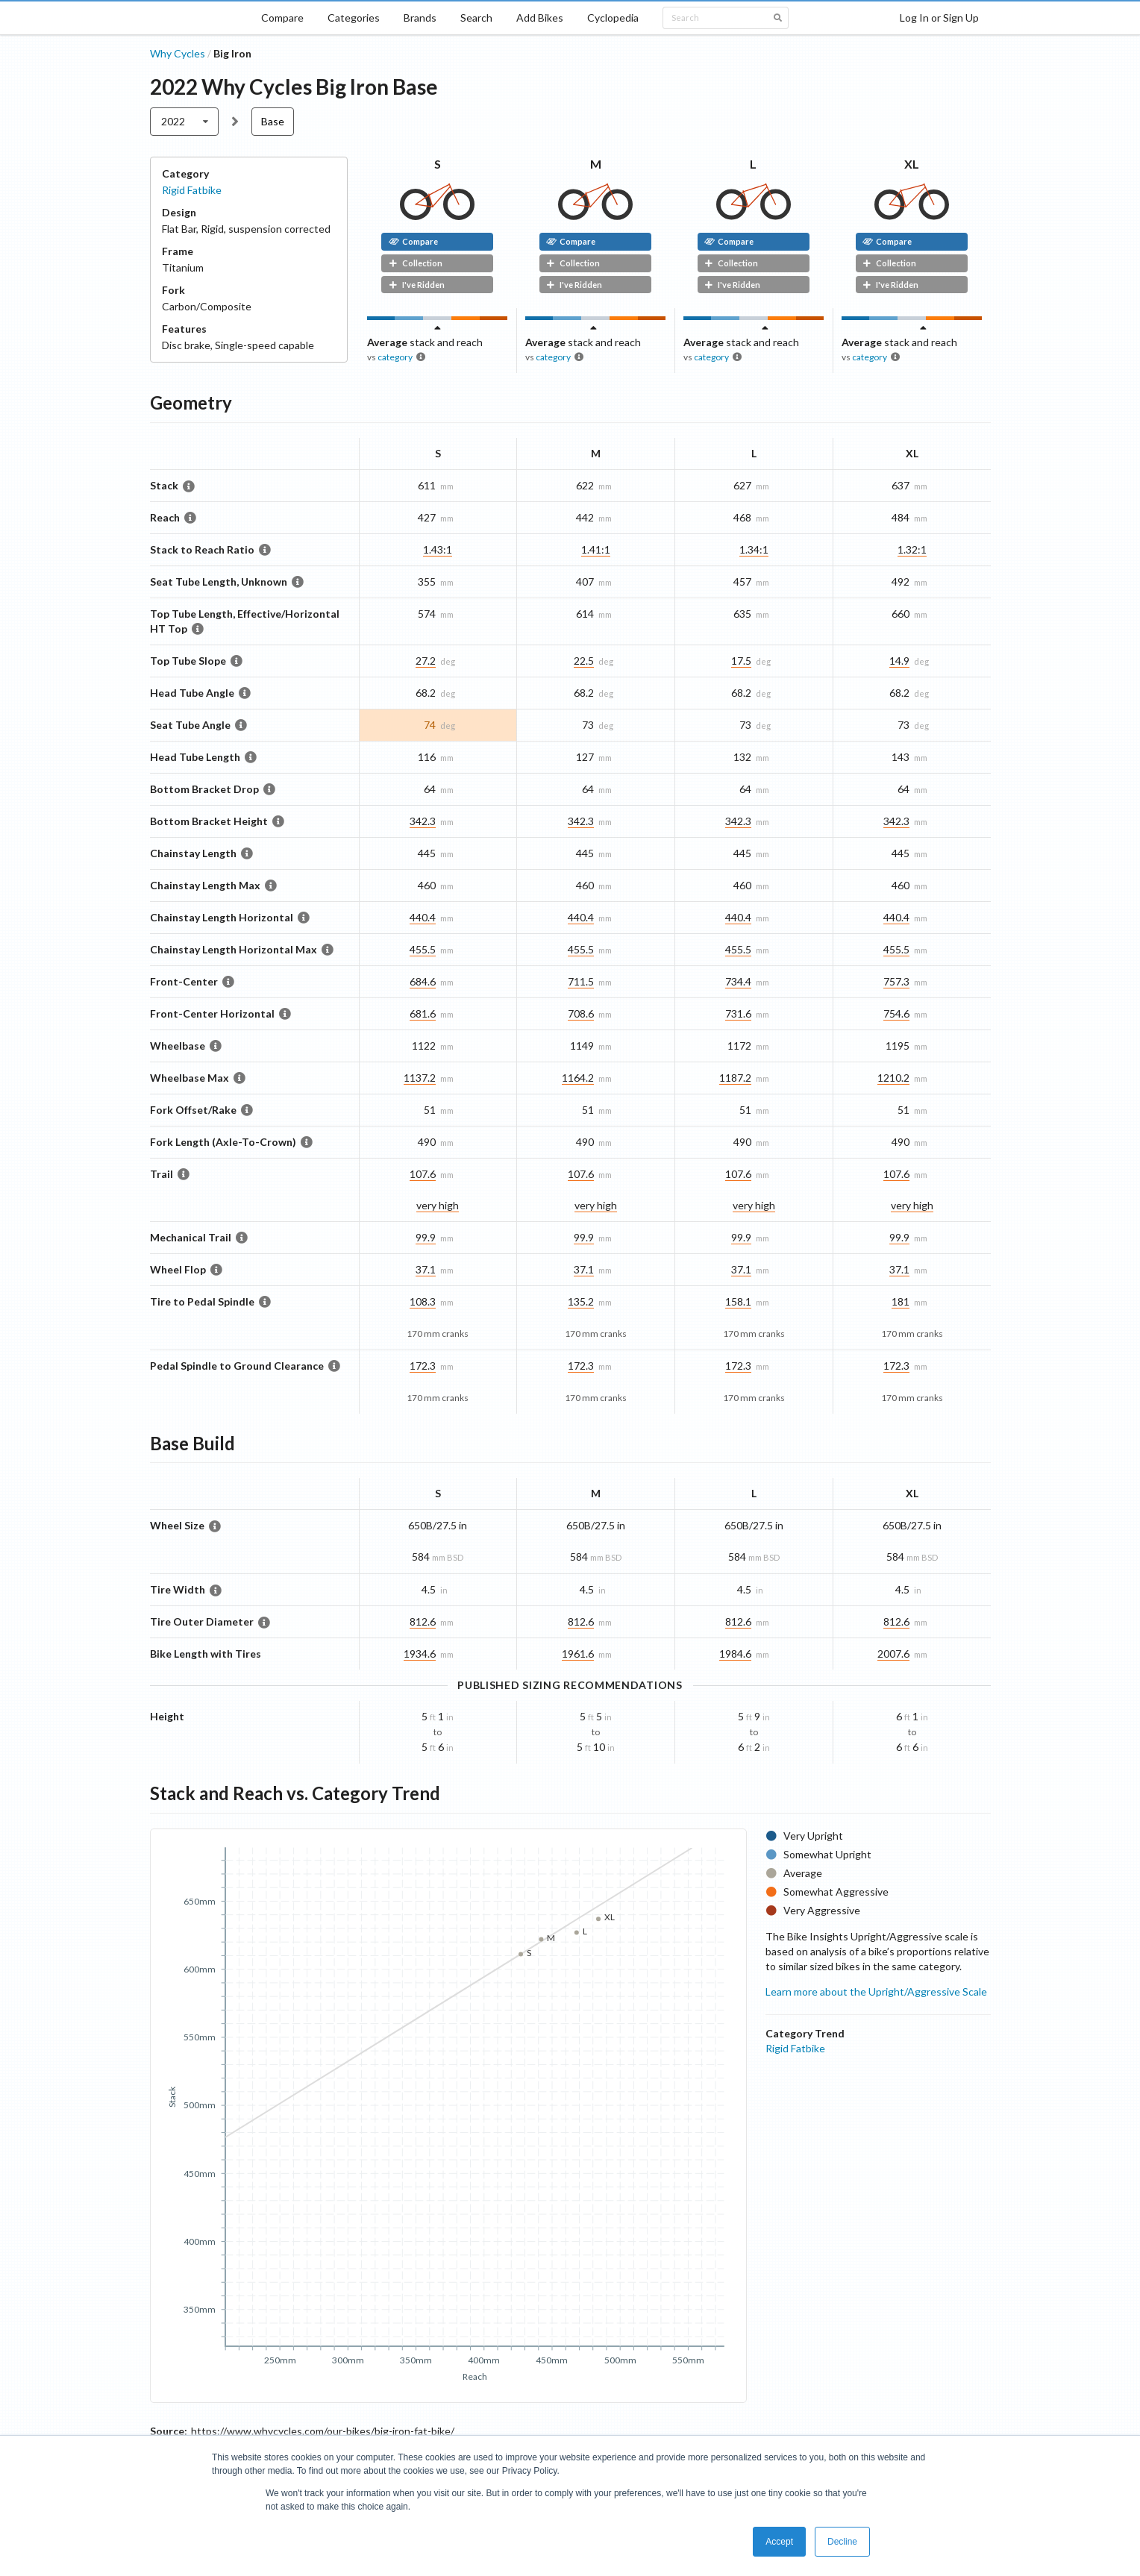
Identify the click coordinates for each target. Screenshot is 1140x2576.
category (395, 357)
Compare (282, 17)
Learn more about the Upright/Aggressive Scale (876, 1991)
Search (476, 17)
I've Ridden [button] (417, 284)
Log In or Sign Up (939, 17)
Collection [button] (415, 263)
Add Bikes (539, 17)
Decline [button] (842, 2541)
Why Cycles (177, 53)
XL (911, 164)
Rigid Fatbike (192, 190)
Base (272, 121)
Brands (420, 17)
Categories (354, 17)
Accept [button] (779, 2541)
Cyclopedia (613, 17)
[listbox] (184, 121)
